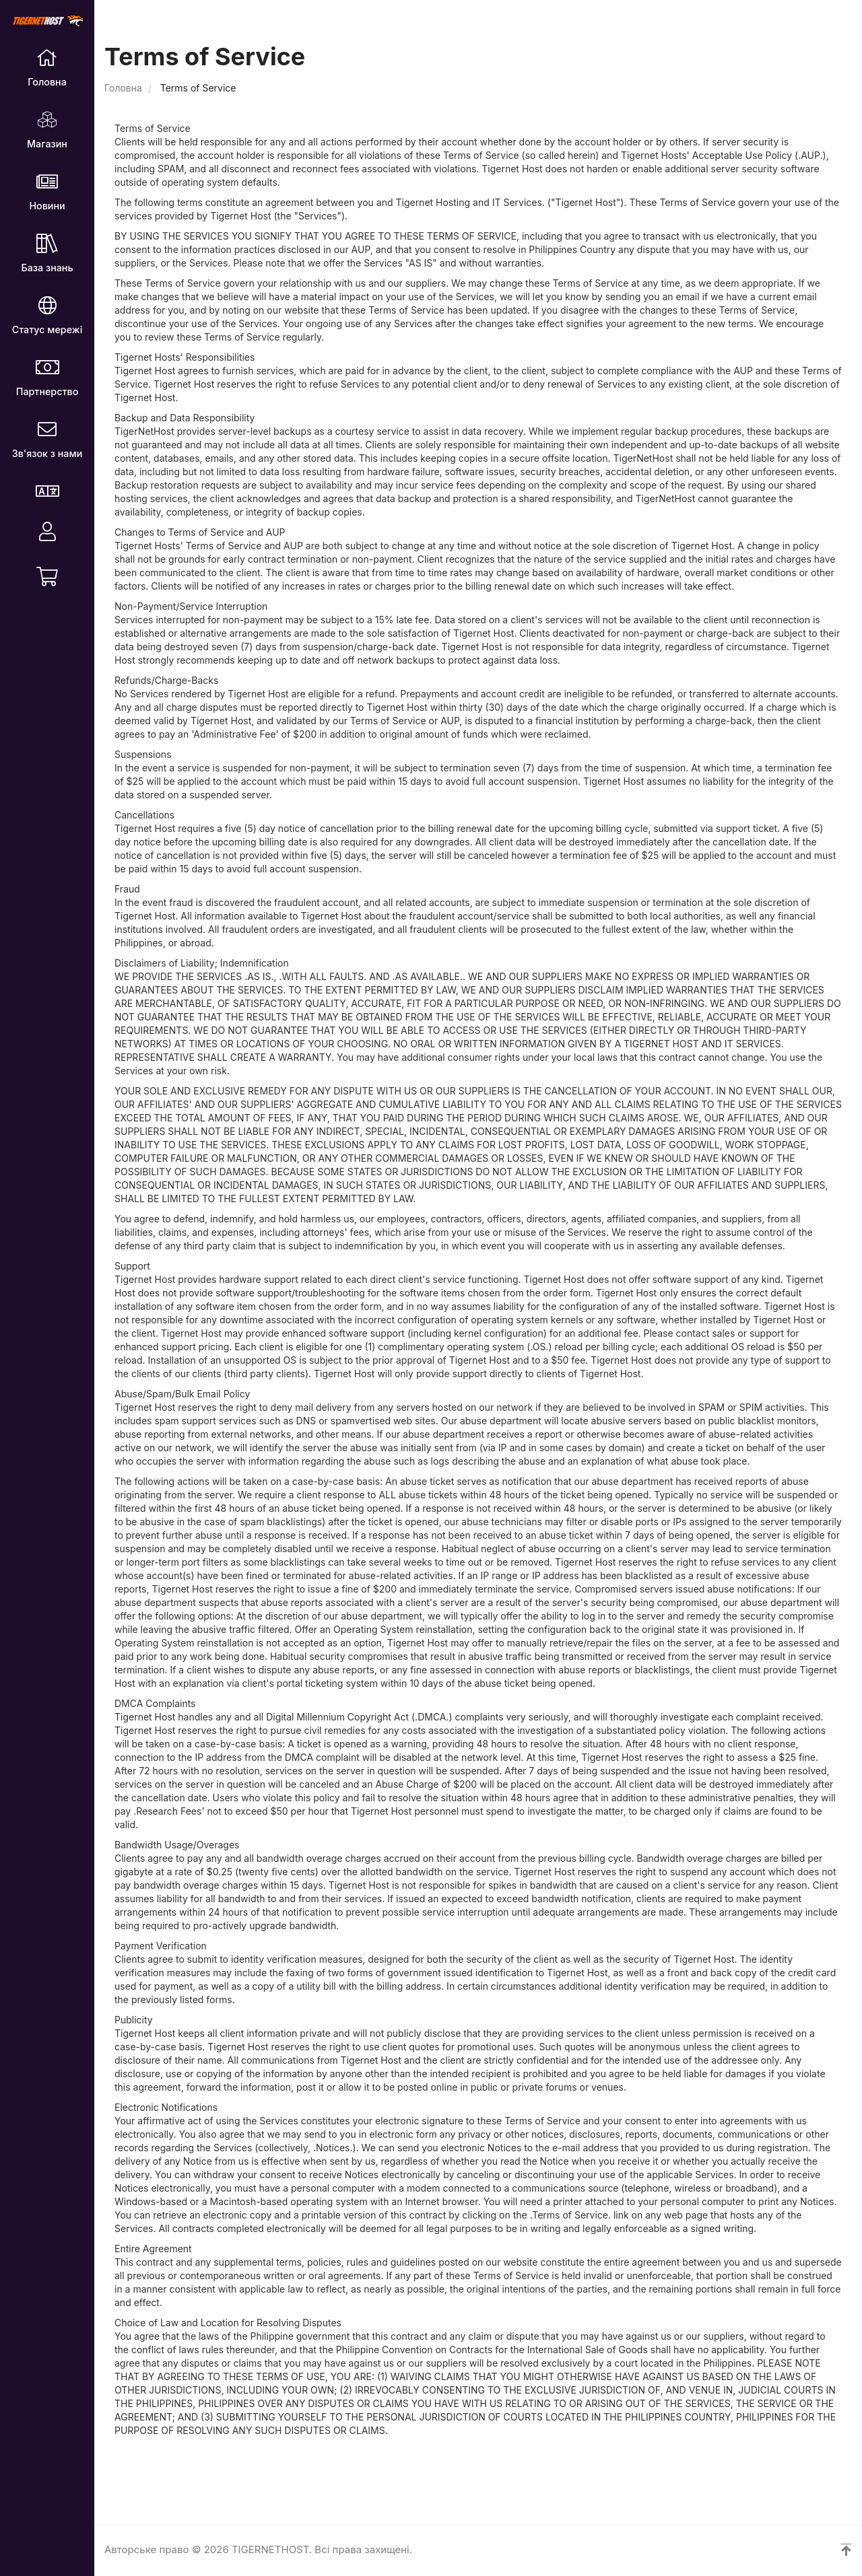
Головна (123, 88)
